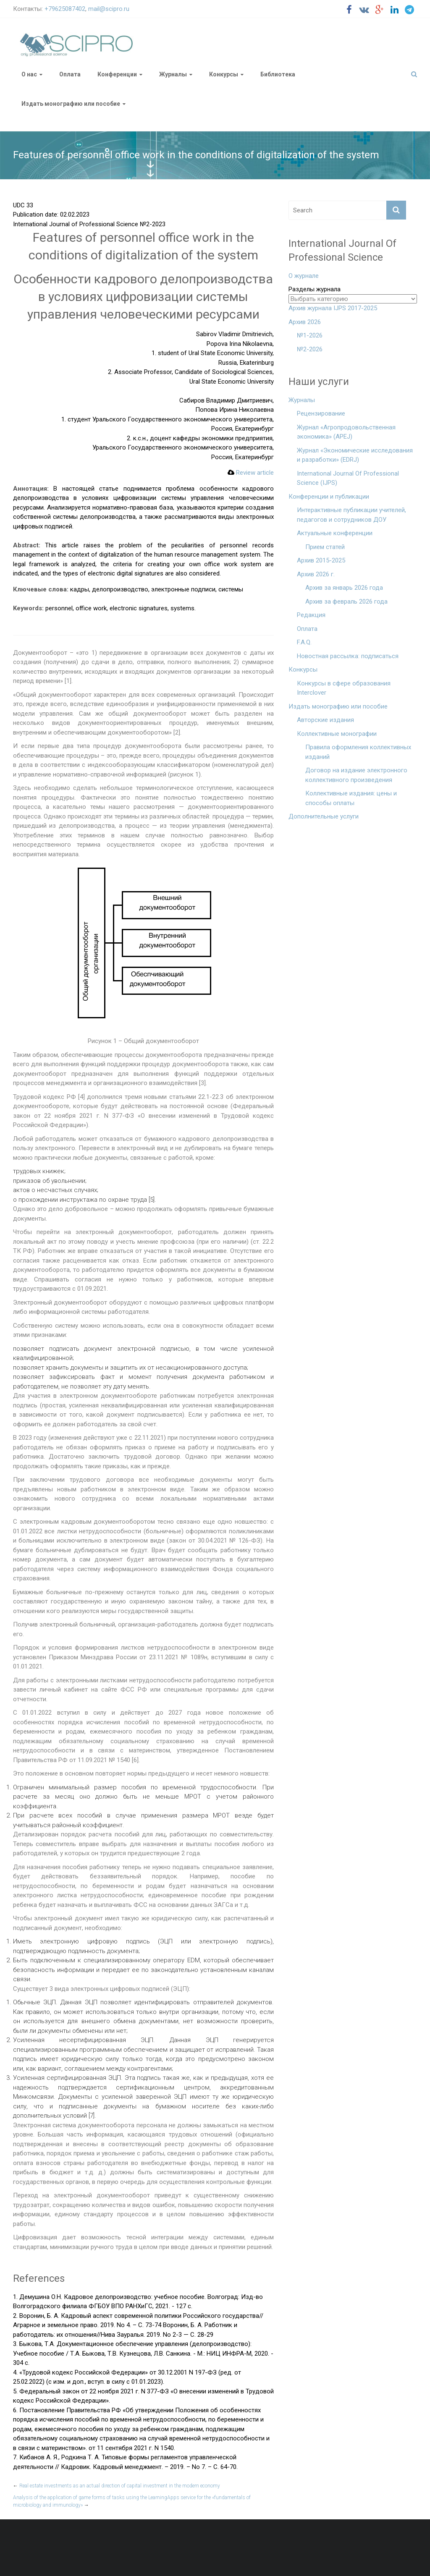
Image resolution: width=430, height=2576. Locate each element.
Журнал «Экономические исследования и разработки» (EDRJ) (355, 455)
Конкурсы (223, 74)
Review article (251, 472)
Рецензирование (321, 413)
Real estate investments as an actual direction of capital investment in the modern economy (116, 2486)
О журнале (303, 276)
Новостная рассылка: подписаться (348, 656)
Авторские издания (325, 720)
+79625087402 (65, 9)
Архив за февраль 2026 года (346, 601)
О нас (29, 74)
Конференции (117, 74)
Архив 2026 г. (316, 574)
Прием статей (325, 547)
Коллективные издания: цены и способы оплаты (351, 798)
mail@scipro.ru (108, 9)
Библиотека (277, 74)
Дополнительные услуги (323, 816)
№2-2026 (309, 349)
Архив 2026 (304, 322)
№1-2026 (309, 335)
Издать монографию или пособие (70, 103)
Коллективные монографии (337, 733)
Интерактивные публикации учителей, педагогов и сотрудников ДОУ (351, 514)
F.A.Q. (304, 642)
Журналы (173, 74)
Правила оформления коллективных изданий (358, 752)
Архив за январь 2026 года (344, 587)
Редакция (311, 615)
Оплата (70, 74)
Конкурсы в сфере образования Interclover (344, 688)
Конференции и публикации (328, 496)
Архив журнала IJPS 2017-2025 (332, 308)
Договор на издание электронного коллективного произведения (356, 775)
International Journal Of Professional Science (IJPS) (348, 478)
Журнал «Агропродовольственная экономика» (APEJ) (346, 432)
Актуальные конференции (334, 533)
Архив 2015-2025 (321, 560)
